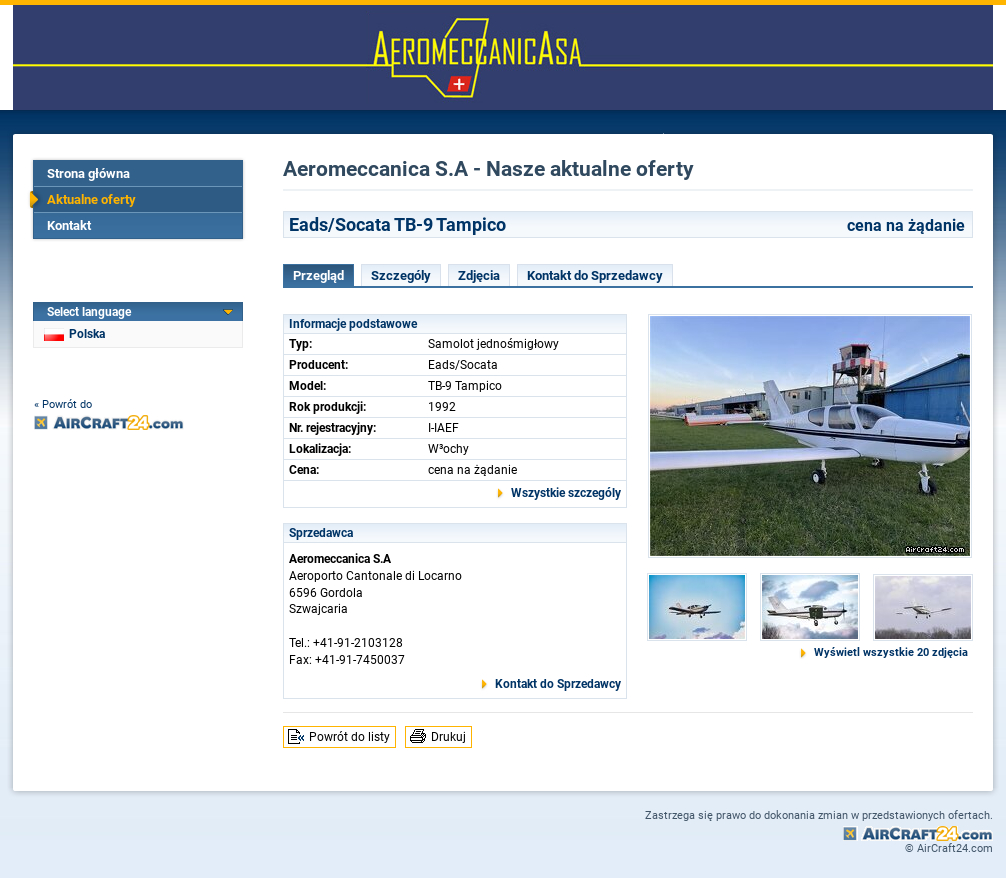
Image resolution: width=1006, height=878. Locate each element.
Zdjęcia (479, 275)
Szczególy (401, 275)
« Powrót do (63, 404)
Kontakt (69, 225)
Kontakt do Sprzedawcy (595, 275)
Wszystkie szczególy (566, 493)
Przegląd (318, 275)
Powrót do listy (349, 737)
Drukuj (448, 737)
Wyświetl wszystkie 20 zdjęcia (891, 652)
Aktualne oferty (91, 199)
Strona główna (88, 173)
